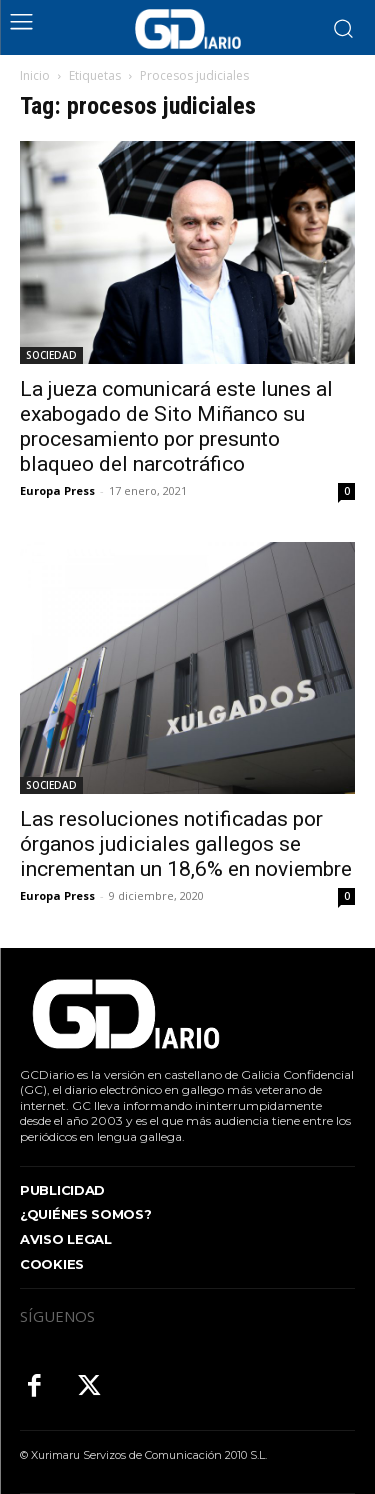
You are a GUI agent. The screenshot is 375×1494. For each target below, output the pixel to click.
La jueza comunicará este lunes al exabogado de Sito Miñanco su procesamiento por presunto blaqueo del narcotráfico (176, 426)
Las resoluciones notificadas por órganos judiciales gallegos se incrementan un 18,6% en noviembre (186, 844)
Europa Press (57, 490)
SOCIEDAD (51, 355)
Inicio (35, 75)
